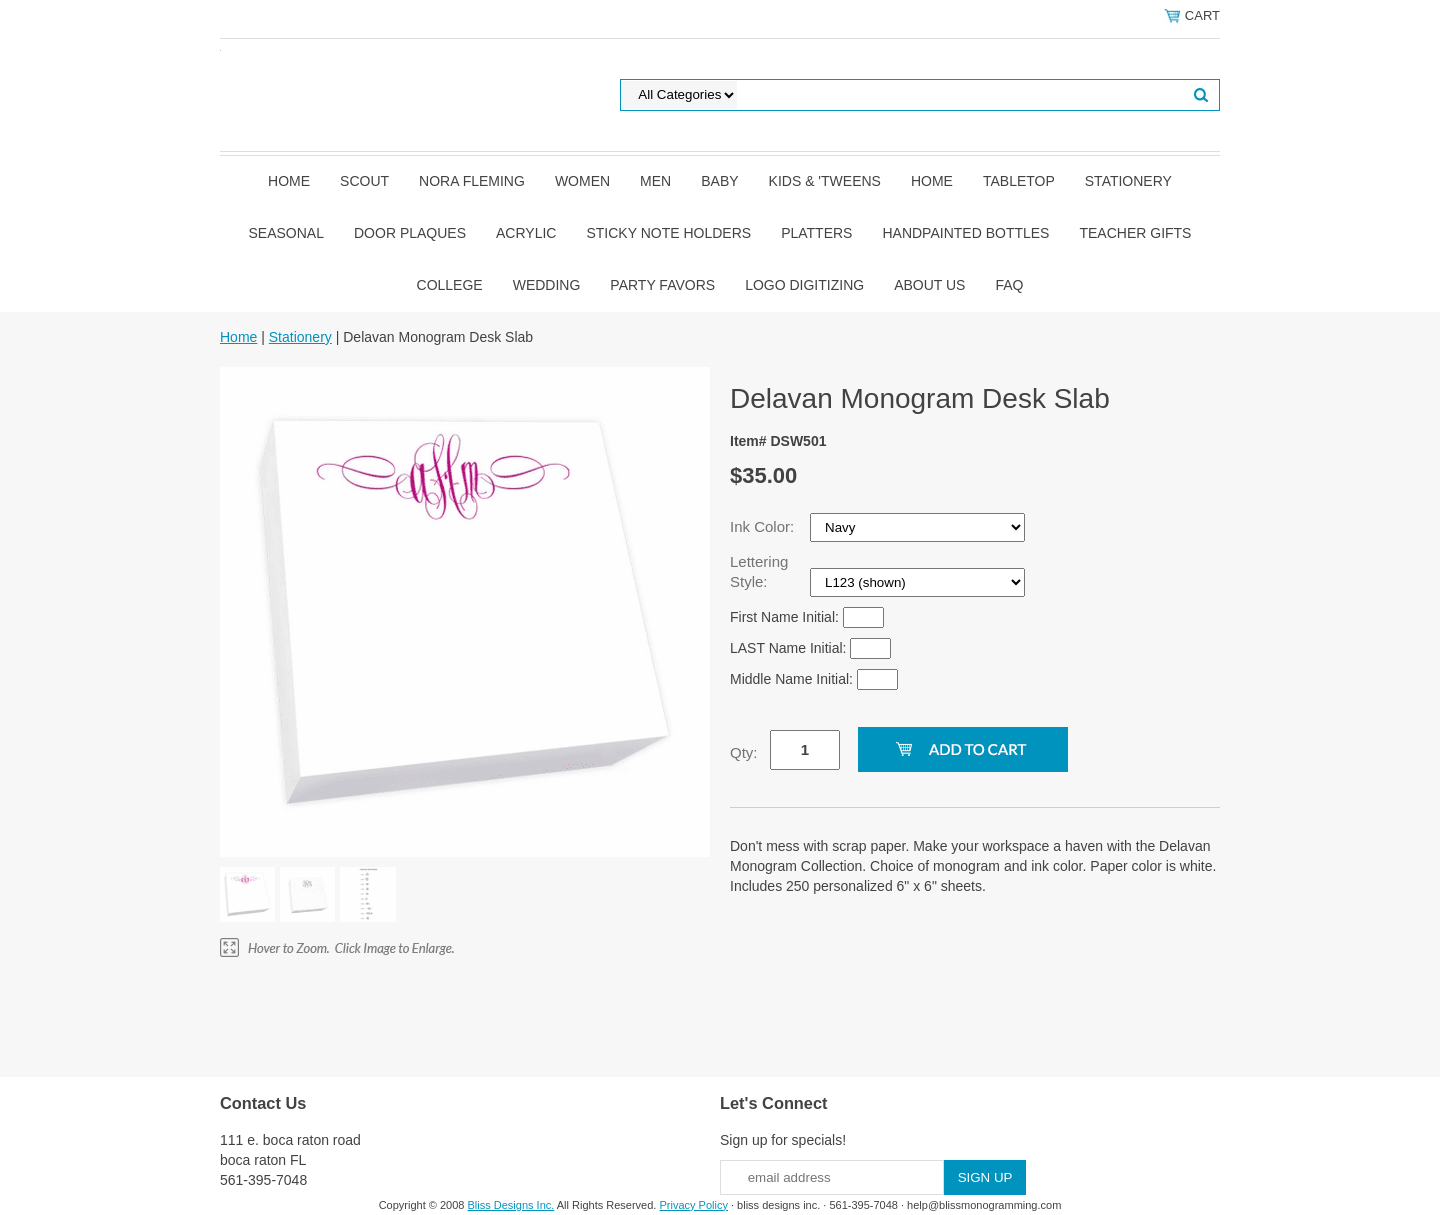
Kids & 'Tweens (825, 181)
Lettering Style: (759, 571)
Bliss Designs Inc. (511, 1205)
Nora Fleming (472, 181)
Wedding (547, 285)
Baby (719, 181)
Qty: (744, 752)
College (450, 285)
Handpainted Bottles (965, 233)
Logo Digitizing (804, 285)
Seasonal (286, 233)
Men (655, 181)
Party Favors (662, 285)
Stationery (1128, 181)
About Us (929, 285)
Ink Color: (764, 526)
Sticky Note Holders (668, 233)
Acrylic (526, 233)
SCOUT (364, 181)
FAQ (1009, 285)
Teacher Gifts (1135, 233)
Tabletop (1019, 181)
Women (582, 181)
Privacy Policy (693, 1205)
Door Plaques (410, 233)
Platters (816, 233)
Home (289, 181)
